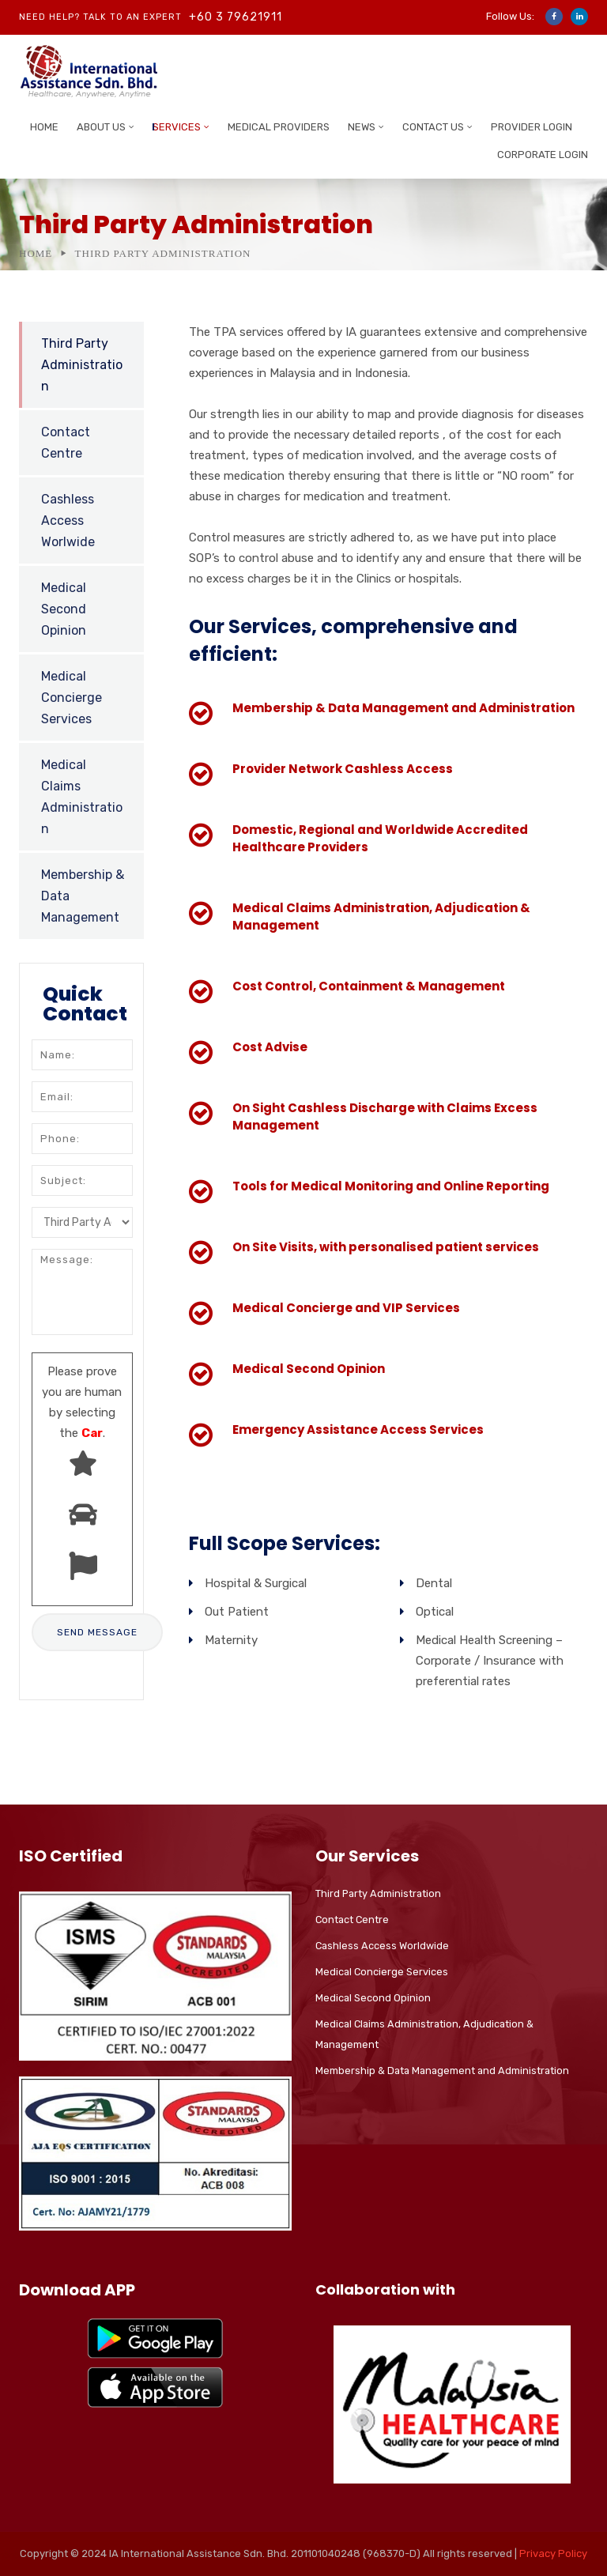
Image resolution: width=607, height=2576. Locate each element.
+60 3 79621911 (235, 17)
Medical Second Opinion (63, 609)
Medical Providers (279, 127)
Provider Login (531, 127)
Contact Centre (65, 442)
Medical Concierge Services (71, 697)
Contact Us (433, 127)
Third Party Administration (82, 365)
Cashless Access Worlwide (68, 520)
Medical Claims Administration (82, 796)
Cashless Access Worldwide (382, 1946)
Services (177, 127)
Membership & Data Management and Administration (442, 2070)
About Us (101, 127)
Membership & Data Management (82, 896)
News (361, 127)
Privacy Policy (553, 2553)
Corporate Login (542, 154)
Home (44, 127)
